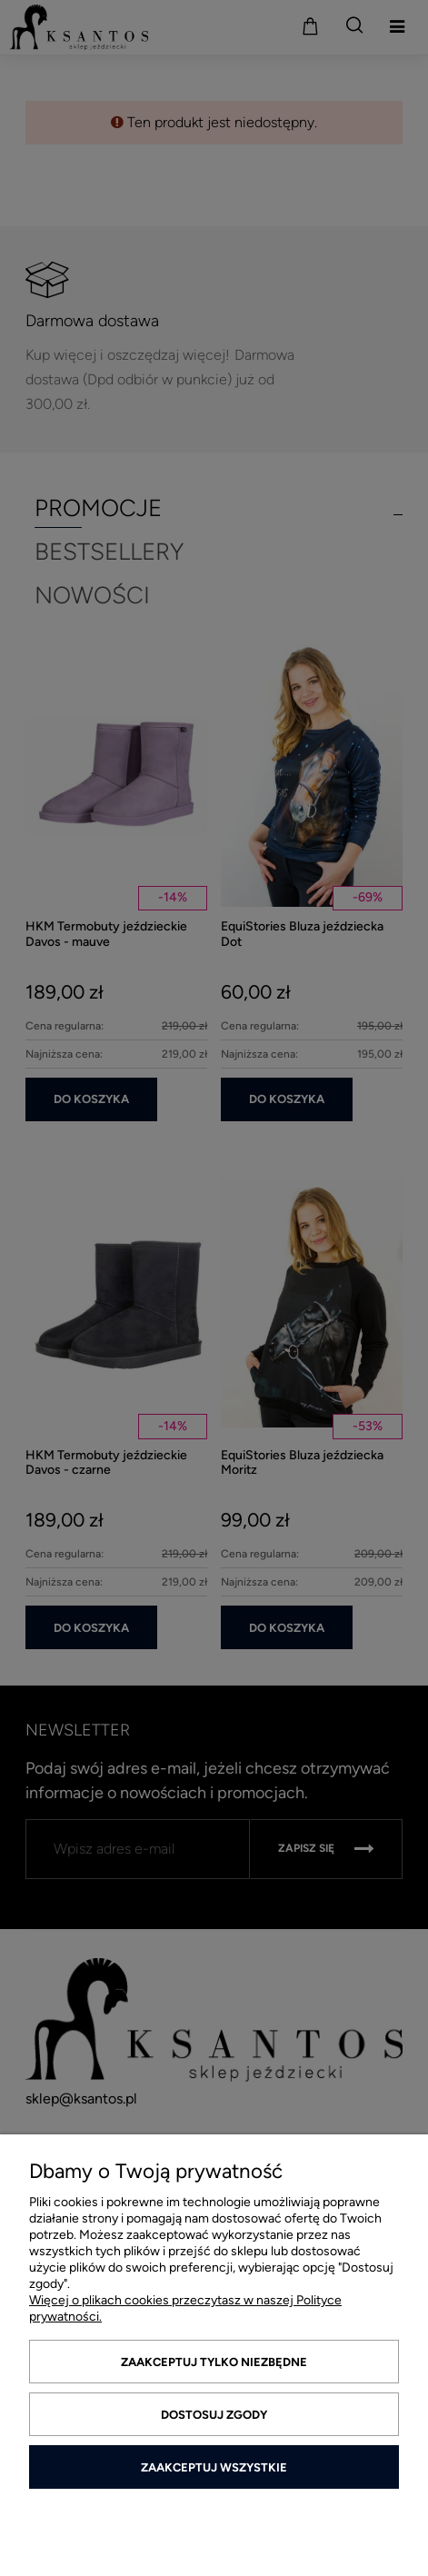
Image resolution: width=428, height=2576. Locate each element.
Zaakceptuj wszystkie (214, 2467)
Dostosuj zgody (214, 2415)
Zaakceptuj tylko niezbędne (214, 2362)
